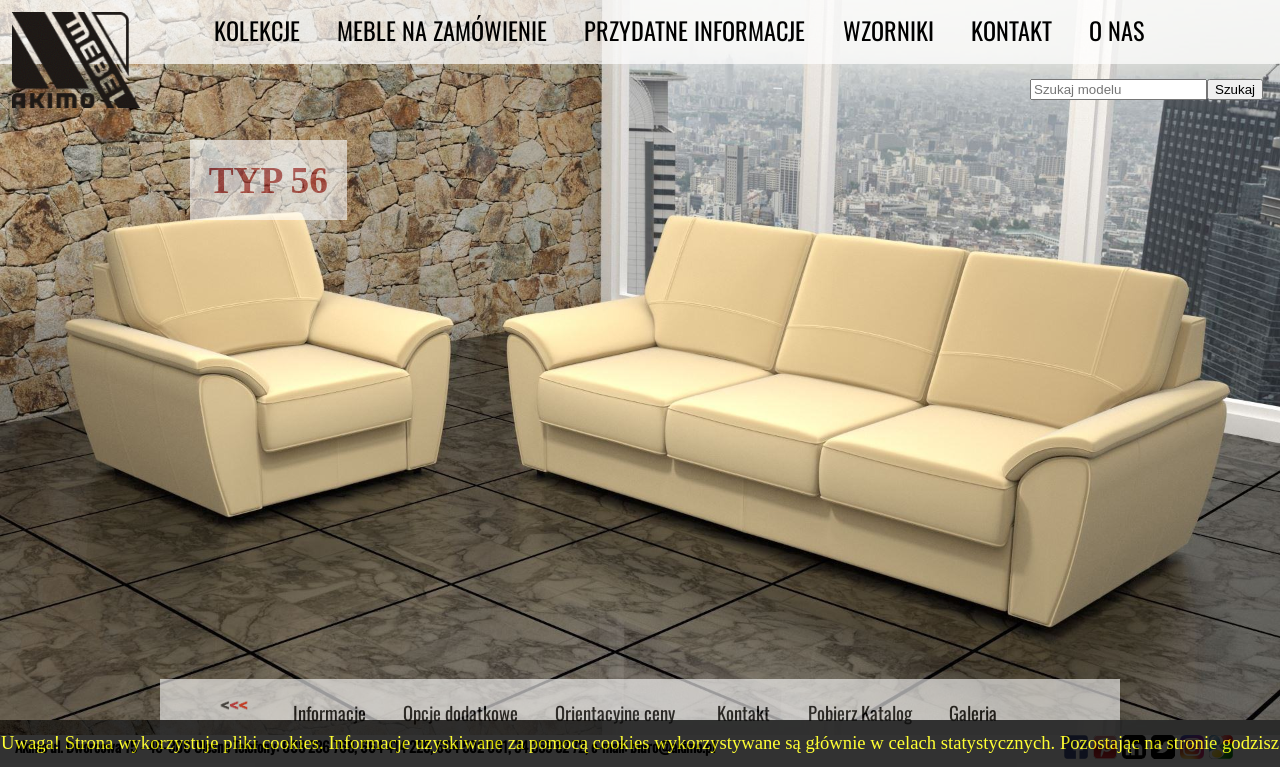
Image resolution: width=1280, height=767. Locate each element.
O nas (1116, 30)
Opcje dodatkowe (460, 712)
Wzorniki (888, 30)
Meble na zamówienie (442, 30)
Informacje (329, 712)
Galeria (973, 712)
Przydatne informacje (694, 30)
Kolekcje (257, 30)
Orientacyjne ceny (615, 712)
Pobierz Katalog (860, 712)
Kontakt (1011, 30)
